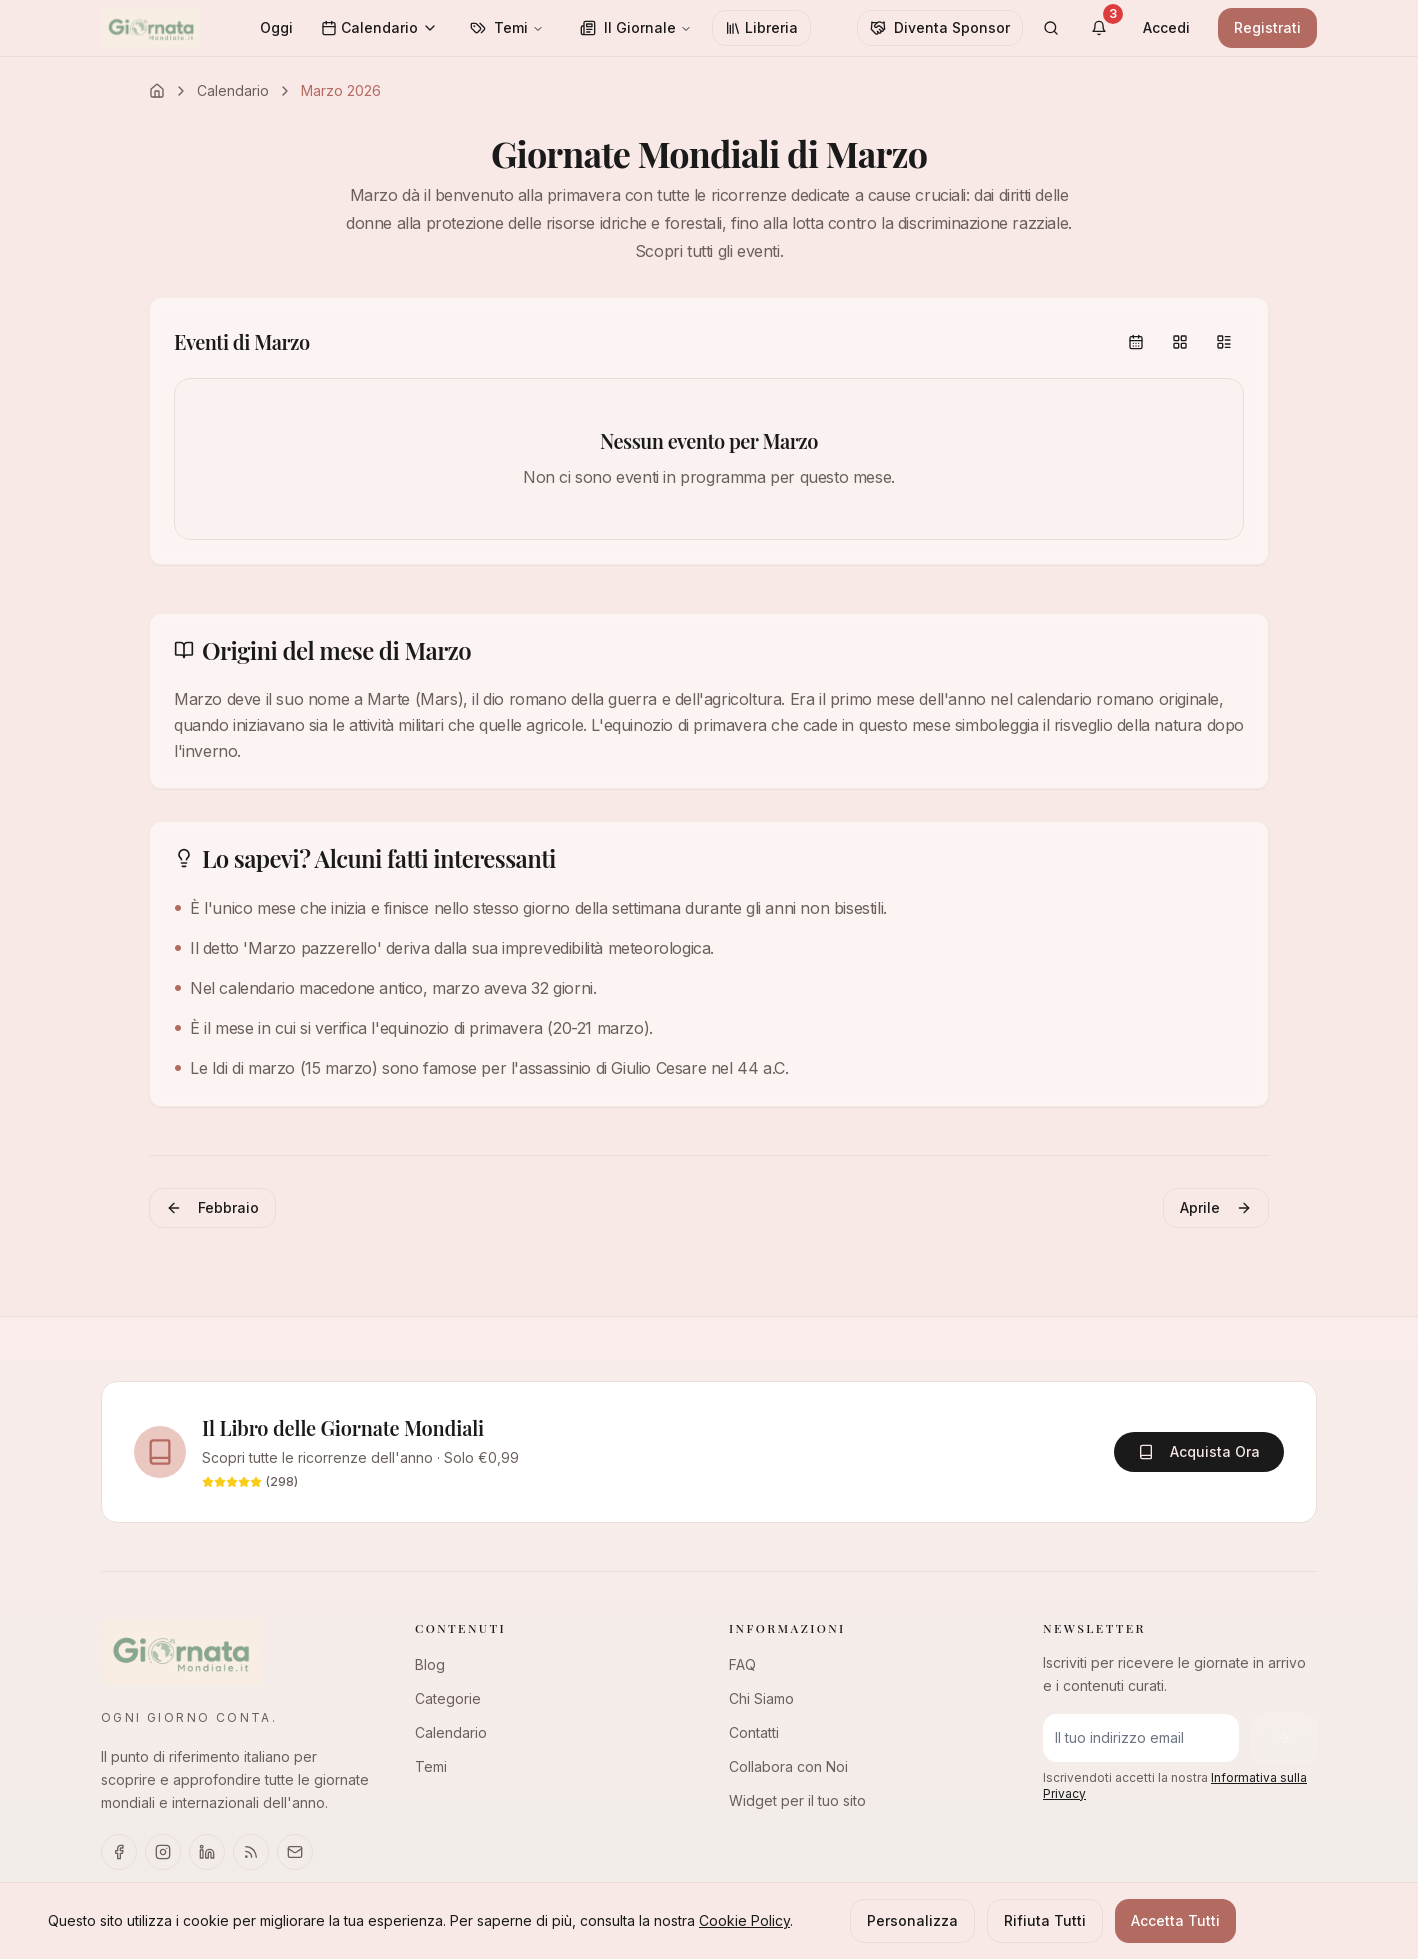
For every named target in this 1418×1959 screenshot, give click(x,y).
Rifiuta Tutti (1045, 1920)
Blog (430, 1664)
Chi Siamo (761, 1698)
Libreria (761, 27)
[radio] (1136, 342)
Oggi (276, 27)
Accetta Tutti (1175, 1920)
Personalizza (912, 1920)
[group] (1180, 342)
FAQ (742, 1664)
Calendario (379, 27)
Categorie (448, 1698)
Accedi (1166, 27)
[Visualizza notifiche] (1099, 28)
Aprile (1216, 1207)
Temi (507, 27)
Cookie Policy (744, 1920)
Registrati (1267, 27)
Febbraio (212, 1207)
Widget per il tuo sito (797, 1800)
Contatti (754, 1732)
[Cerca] (1051, 28)
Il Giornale (636, 27)
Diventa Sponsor (940, 27)
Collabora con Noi (788, 1766)
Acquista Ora (1199, 1451)
